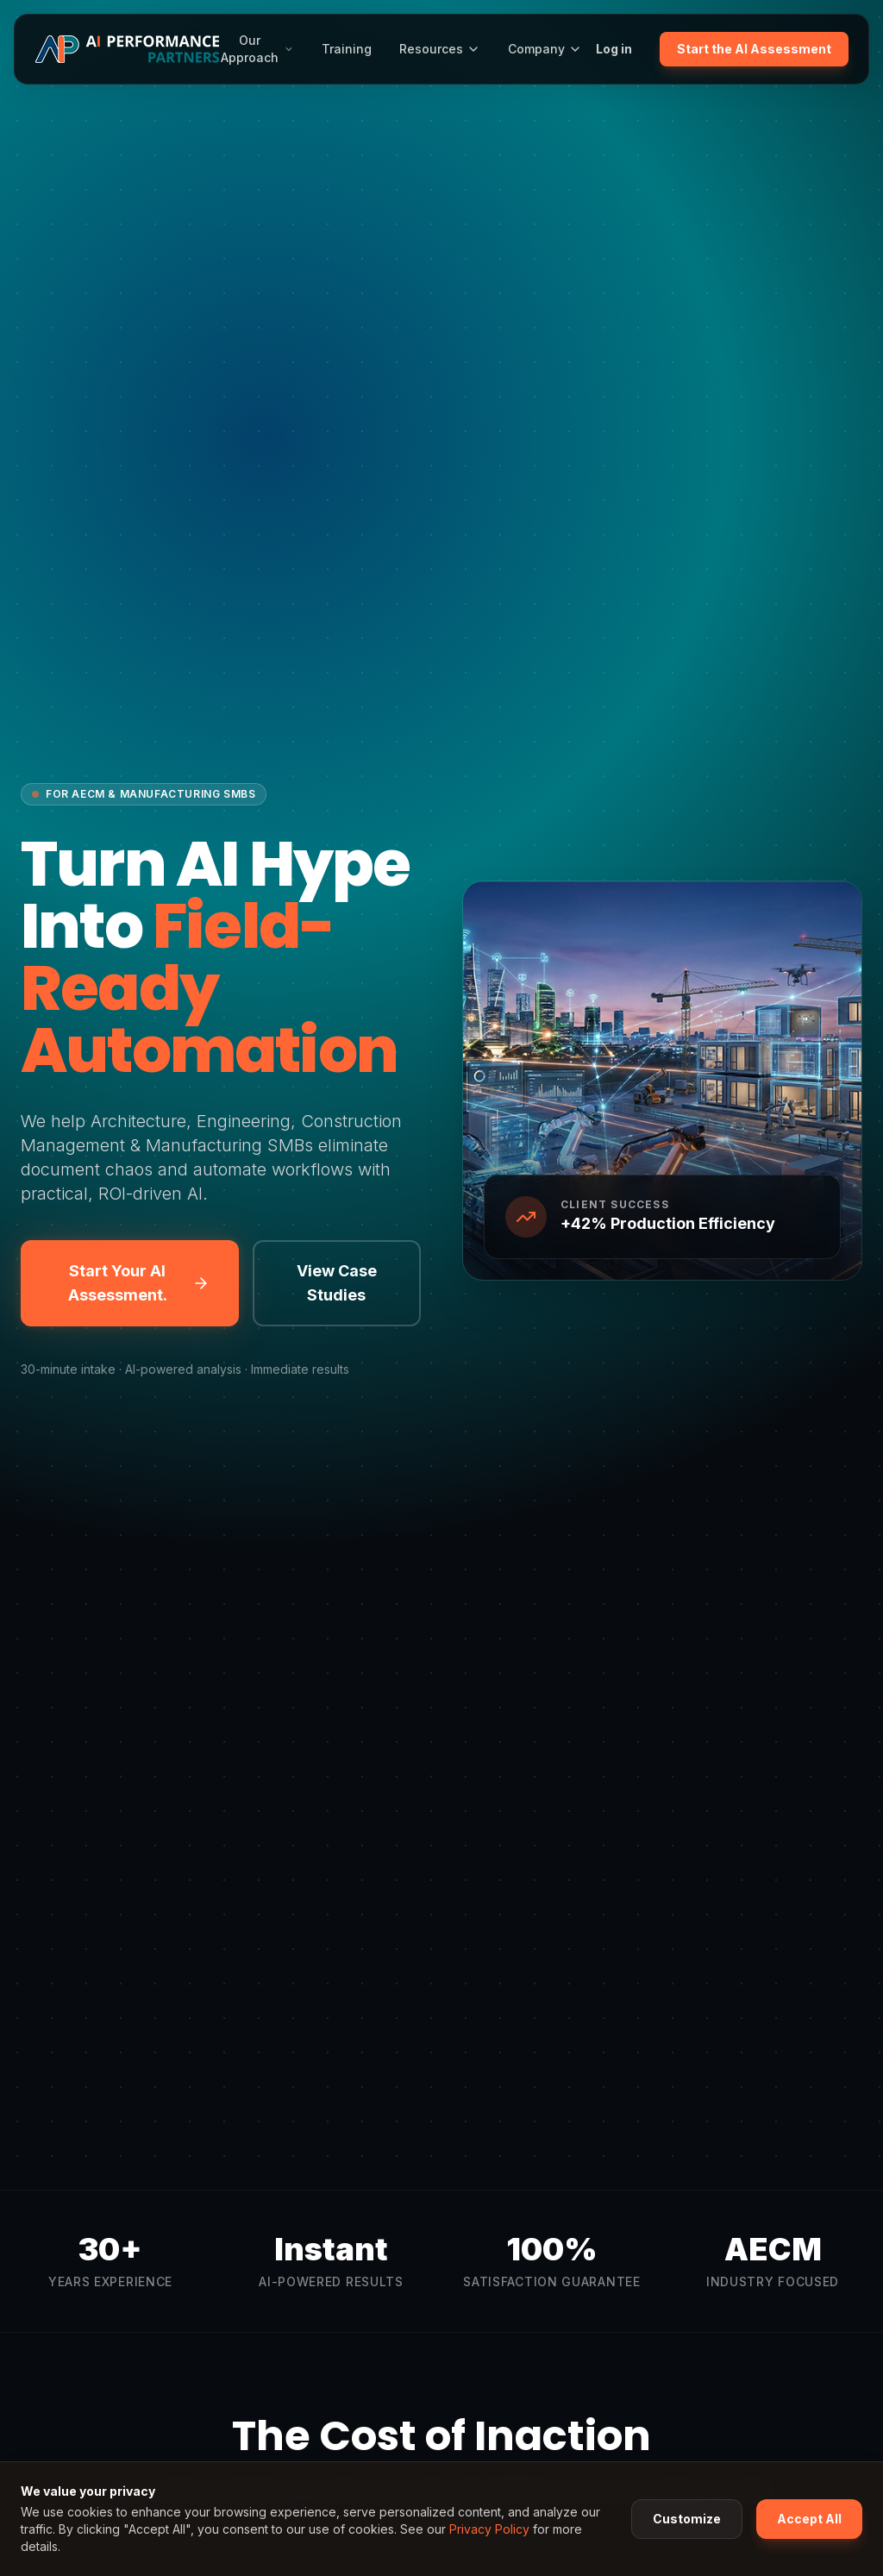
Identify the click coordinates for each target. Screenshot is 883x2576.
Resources (439, 48)
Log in (614, 48)
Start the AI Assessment (754, 48)
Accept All (809, 2518)
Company (545, 48)
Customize (687, 2518)
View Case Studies (337, 1283)
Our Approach (257, 49)
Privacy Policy (489, 2529)
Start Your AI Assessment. (139, 1283)
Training (347, 48)
